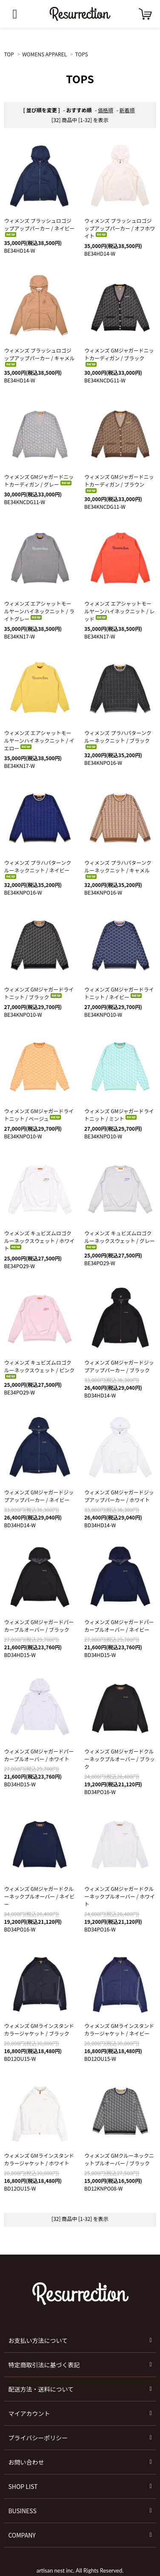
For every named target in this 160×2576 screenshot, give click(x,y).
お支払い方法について (38, 2340)
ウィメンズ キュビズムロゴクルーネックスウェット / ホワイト (39, 1240)
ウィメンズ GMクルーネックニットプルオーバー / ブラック (119, 2159)
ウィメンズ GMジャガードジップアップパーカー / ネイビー (39, 1495)
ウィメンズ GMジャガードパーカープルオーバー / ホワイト (39, 1754)
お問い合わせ (26, 2462)
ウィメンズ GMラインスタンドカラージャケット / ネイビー (119, 2029)
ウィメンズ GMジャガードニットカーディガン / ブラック (119, 357)
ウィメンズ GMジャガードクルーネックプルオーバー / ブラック (119, 1758)
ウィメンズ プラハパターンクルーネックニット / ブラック (117, 739)
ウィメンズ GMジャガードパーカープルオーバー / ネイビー (119, 1625)
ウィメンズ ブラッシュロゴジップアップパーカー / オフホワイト (119, 228)
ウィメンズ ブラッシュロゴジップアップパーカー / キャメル (39, 357)
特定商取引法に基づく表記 (44, 2364)
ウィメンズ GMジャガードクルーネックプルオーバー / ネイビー (39, 1896)
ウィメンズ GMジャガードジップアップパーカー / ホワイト (119, 1495)
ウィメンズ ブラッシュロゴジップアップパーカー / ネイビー (39, 227)
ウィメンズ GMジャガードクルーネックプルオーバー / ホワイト (119, 1896)
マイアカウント (29, 2413)
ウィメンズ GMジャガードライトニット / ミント (119, 1114)
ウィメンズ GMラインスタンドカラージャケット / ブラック (39, 2029)
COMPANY (21, 2535)
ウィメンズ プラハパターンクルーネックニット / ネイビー (37, 869)
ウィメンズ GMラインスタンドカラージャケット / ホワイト (39, 2159)
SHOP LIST (22, 2486)
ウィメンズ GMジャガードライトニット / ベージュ (39, 1114)
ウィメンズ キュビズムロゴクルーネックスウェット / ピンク (39, 1369)
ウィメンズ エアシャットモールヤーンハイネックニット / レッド (119, 611)
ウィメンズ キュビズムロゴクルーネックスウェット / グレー (119, 1239)
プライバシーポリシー (38, 2437)
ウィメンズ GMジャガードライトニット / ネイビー (119, 993)
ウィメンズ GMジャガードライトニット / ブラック (39, 993)
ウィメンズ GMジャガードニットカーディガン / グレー (39, 480)
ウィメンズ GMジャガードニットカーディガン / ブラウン (119, 483)
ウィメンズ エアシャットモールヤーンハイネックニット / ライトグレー (39, 611)
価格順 (105, 110)
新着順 (127, 110)
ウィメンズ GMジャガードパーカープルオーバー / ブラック (39, 1625)
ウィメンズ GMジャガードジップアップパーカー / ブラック (119, 1366)
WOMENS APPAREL (44, 54)
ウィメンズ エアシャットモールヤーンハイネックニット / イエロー (39, 740)
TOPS (81, 54)
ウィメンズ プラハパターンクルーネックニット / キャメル (117, 869)
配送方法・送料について (41, 2389)
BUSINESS (22, 2510)
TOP (9, 54)
